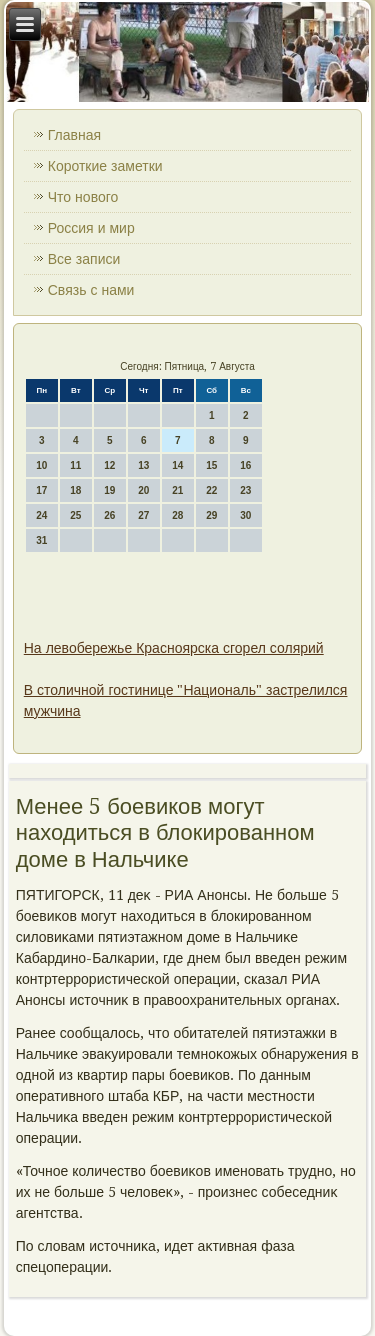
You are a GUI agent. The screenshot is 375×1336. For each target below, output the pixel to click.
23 (245, 490)
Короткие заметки (105, 166)
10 (41, 465)
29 (211, 515)
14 (177, 465)
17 (41, 490)
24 (41, 515)
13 (143, 465)
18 (75, 490)
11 (75, 465)
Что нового (83, 197)
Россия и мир (91, 228)
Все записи (84, 259)
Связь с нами (91, 290)
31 (41, 540)
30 (245, 515)
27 (143, 515)
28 (177, 515)
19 (109, 490)
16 (245, 465)
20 (143, 490)
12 (109, 465)
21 (177, 490)
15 (211, 465)
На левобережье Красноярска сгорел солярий (174, 648)
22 (211, 490)
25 (75, 515)
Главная (74, 135)
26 (109, 515)
